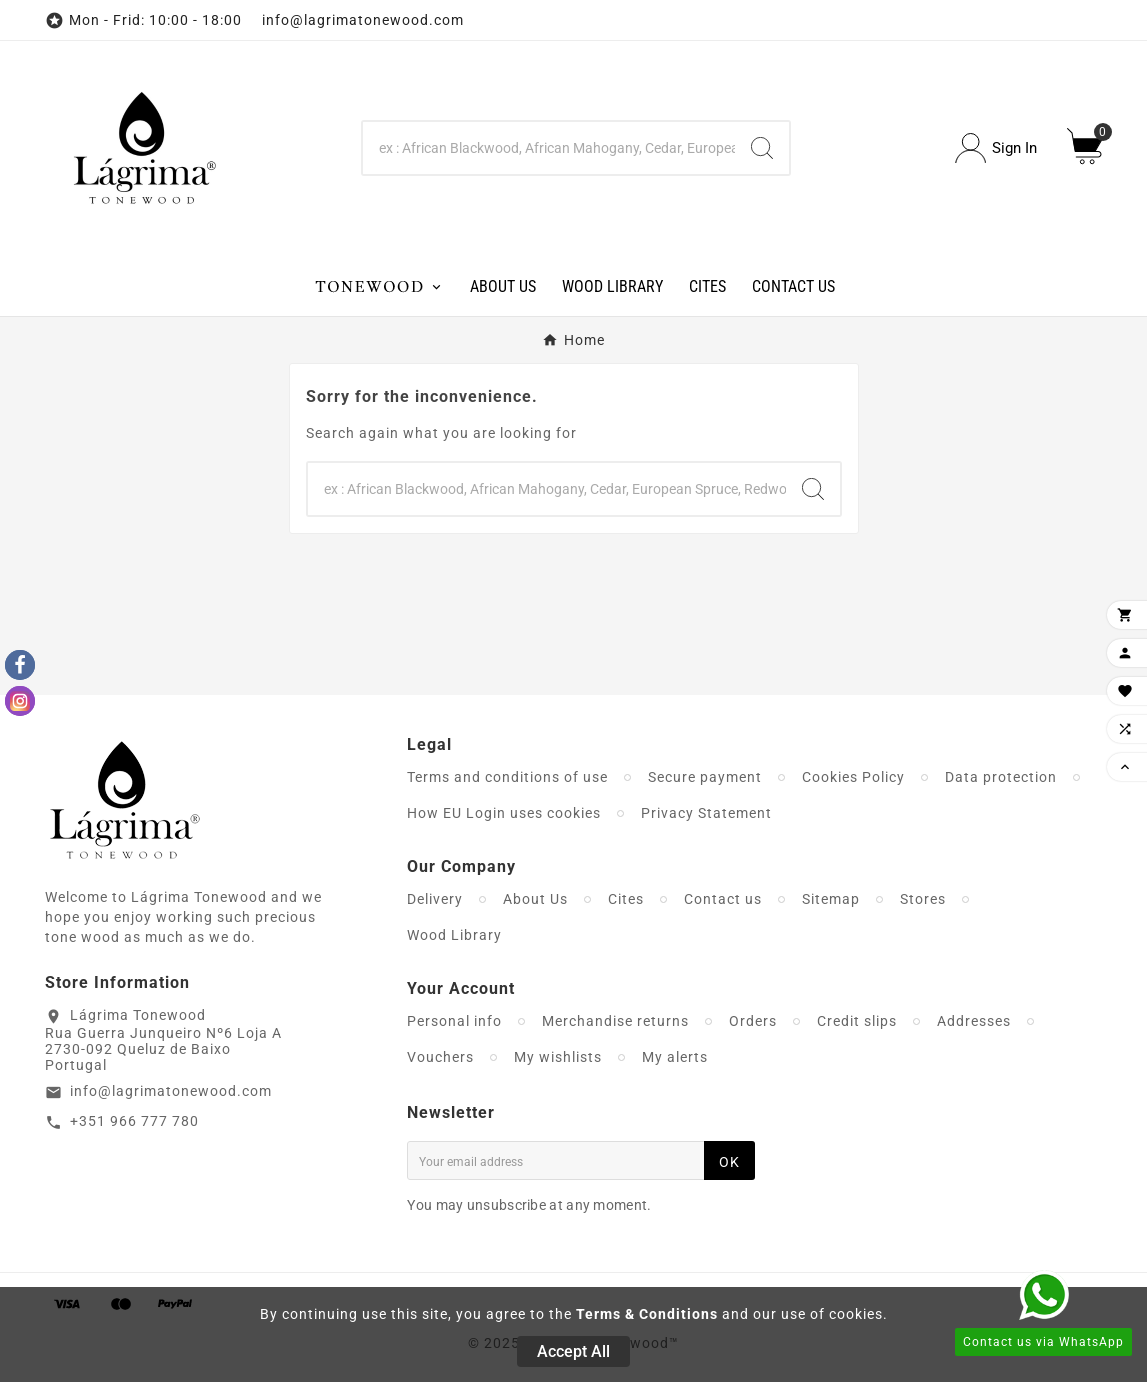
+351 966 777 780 (134, 1121)
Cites (626, 899)
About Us (535, 899)
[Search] (549, 148)
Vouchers (440, 1057)
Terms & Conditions (647, 1314)
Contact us (723, 899)
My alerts (675, 1057)
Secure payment (705, 777)
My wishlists (558, 1057)
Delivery (435, 899)
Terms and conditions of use (507, 777)
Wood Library (454, 935)
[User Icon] (996, 148)
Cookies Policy (853, 777)
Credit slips (857, 1021)
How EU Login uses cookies (504, 813)
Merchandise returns (615, 1021)
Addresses (974, 1021)
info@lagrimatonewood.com (171, 1091)
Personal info (454, 1021)
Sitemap (831, 899)
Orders (753, 1021)
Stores (923, 899)
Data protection (1001, 777)
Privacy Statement (706, 813)
